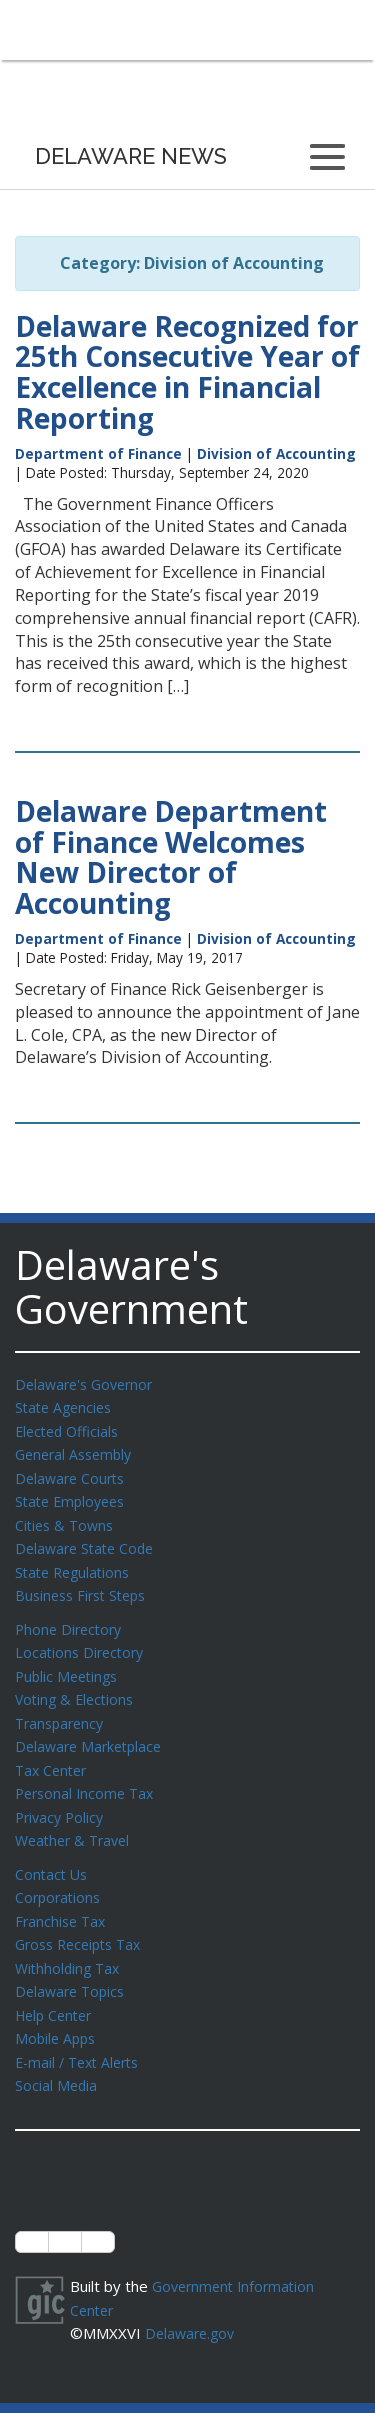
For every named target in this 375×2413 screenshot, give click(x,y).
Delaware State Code (88, 1541)
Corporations (60, 1876)
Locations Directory (82, 1641)
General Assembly (77, 1451)
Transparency (62, 1709)
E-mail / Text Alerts (82, 2034)
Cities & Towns (67, 1519)
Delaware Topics (73, 1966)
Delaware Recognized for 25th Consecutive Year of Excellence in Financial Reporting (187, 372)
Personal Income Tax (88, 1776)
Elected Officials (70, 1429)
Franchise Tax (62, 1899)
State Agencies (66, 1406)
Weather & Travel (76, 1821)
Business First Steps (85, 1586)
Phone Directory (71, 1619)
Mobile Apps (57, 2011)
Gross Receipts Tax (83, 1921)
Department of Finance (98, 453)
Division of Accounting (276, 453)
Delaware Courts (73, 1474)
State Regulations (76, 1564)
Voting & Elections (77, 1686)
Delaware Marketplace (92, 1731)
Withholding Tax (70, 1944)
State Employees (74, 1496)
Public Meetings (69, 1664)
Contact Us (53, 1854)
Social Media (57, 2056)
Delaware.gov (192, 2301)
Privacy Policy (62, 1799)
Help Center (57, 1989)
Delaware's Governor (88, 1384)
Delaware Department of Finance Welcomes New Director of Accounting (171, 857)
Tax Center (53, 1754)
